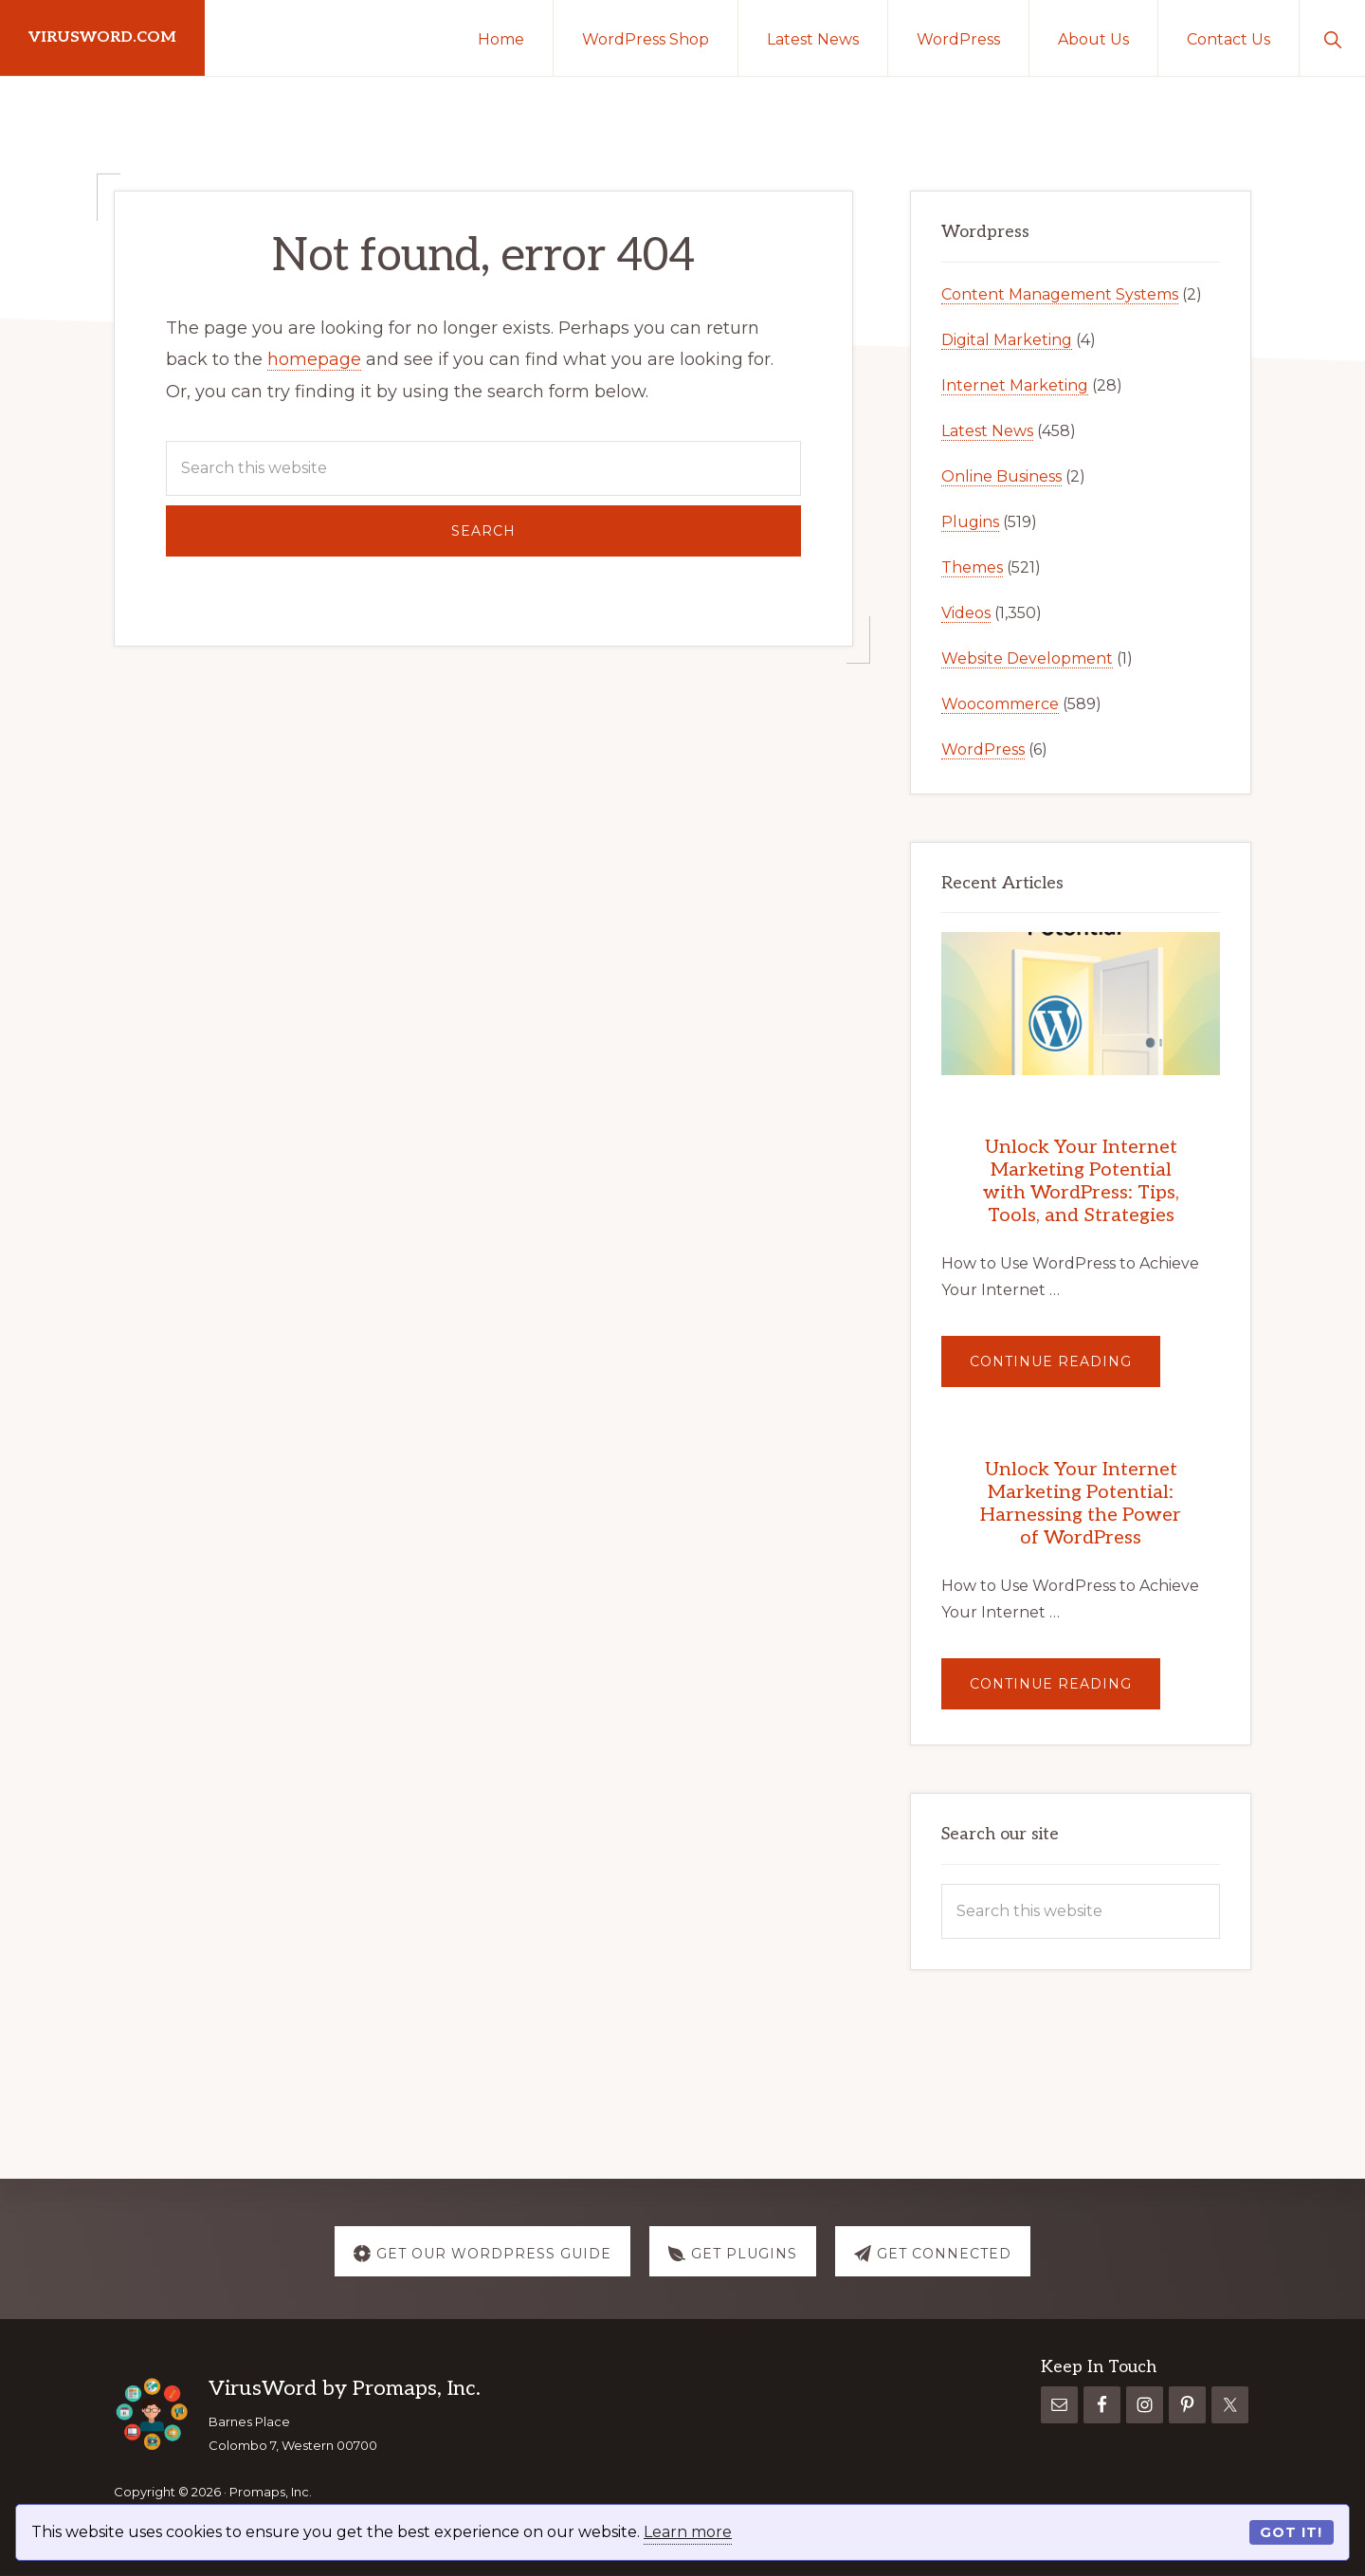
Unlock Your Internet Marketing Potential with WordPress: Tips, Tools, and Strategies (1081, 1181)
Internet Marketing (1014, 385)
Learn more (688, 2532)
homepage (314, 359)
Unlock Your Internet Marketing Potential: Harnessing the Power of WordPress (1080, 1503)
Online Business (1001, 476)
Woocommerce (1000, 704)
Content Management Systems (1059, 294)
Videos (966, 613)
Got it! (1291, 2532)
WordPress (983, 749)
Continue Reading (1065, 1369)
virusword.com (102, 37)
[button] (1332, 38)
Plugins (970, 522)
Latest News (987, 431)
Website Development (1027, 658)
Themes (972, 567)
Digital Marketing (1006, 340)
